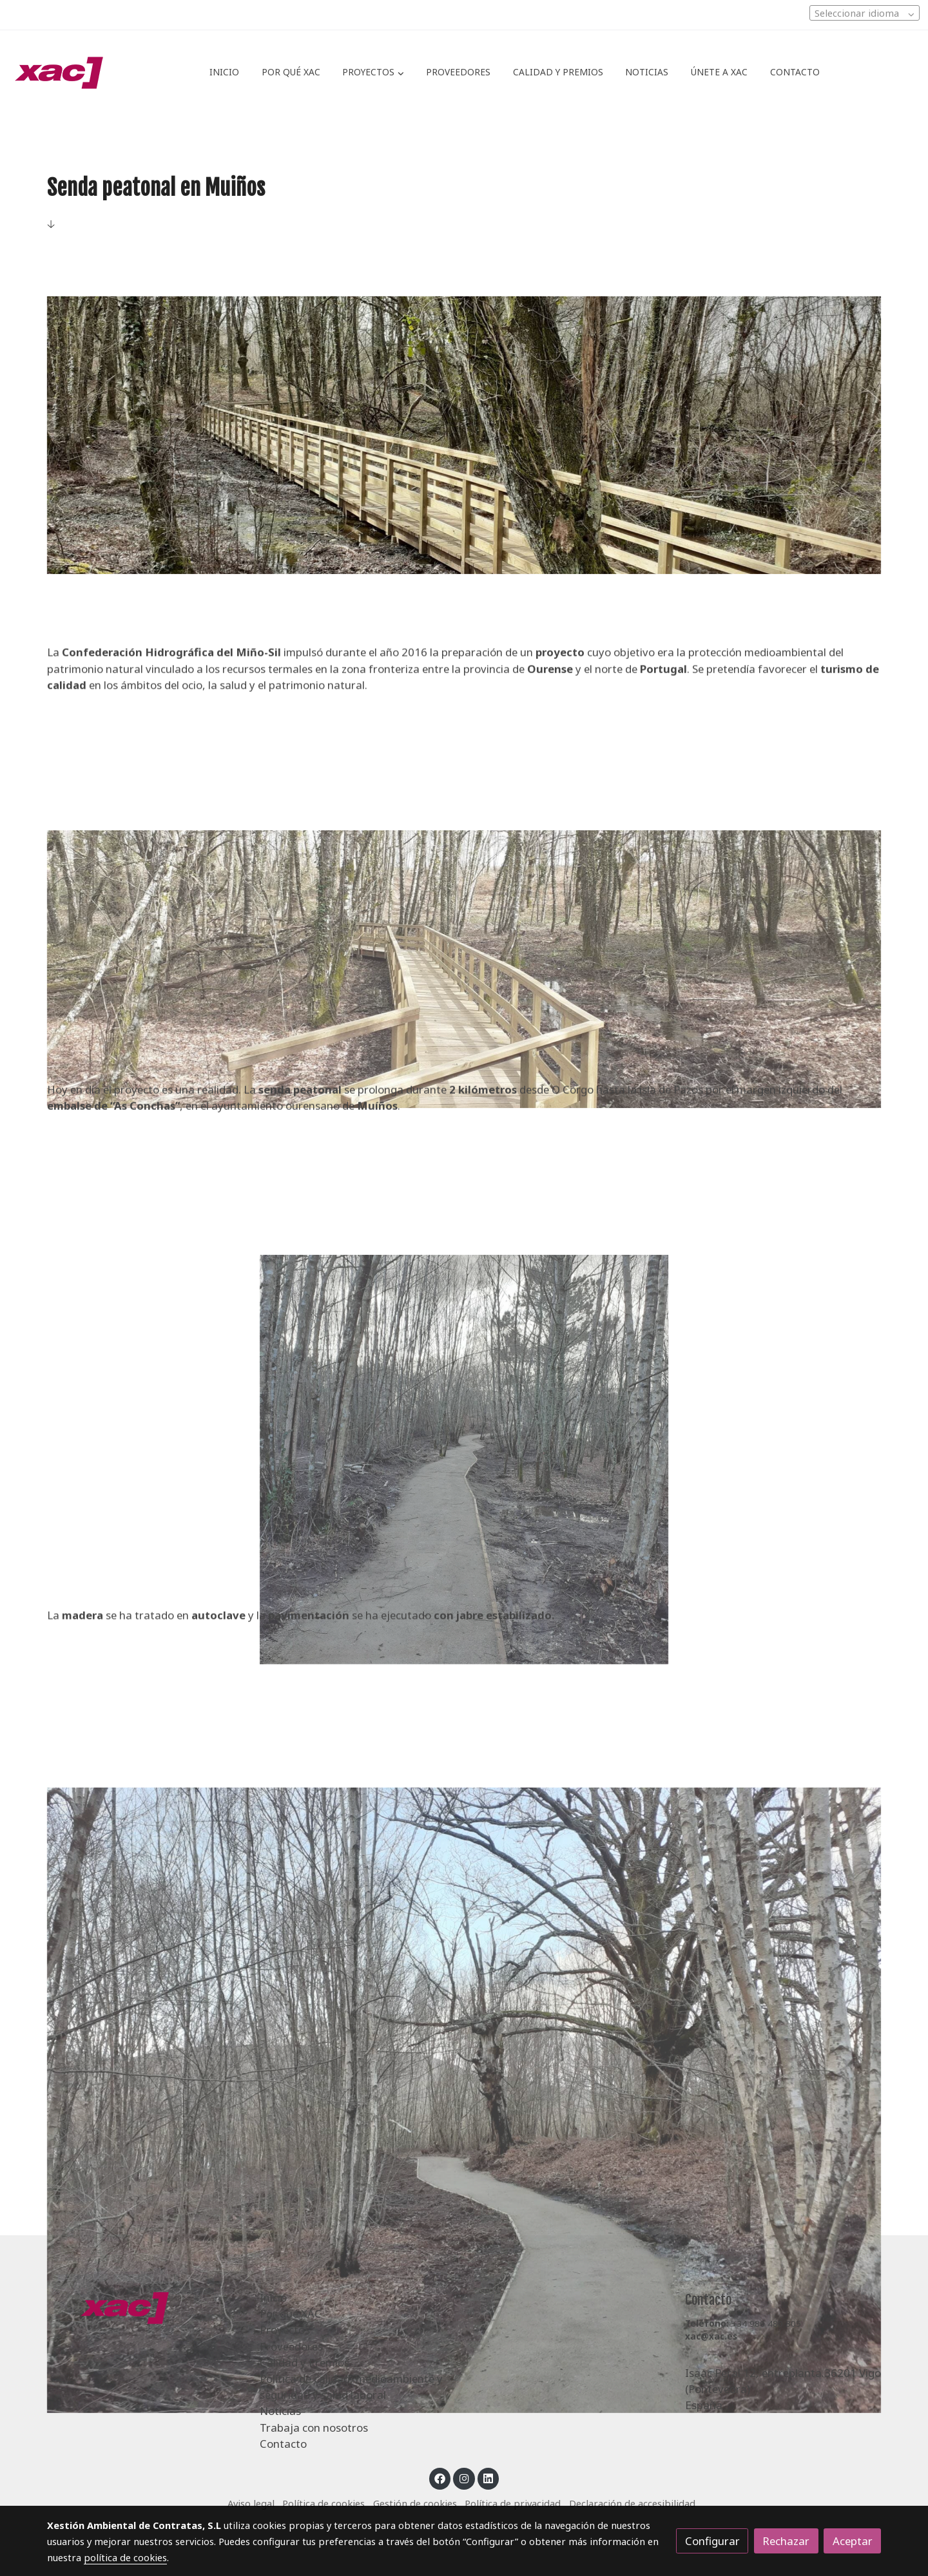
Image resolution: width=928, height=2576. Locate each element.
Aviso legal (251, 2503)
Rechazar (785, 2540)
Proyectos (285, 2329)
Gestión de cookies (415, 2503)
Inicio (273, 2297)
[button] (373, 72)
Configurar (712, 2540)
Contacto (283, 2443)
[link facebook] (440, 2477)
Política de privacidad (513, 2503)
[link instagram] (464, 2477)
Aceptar (853, 2540)
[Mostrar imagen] (464, 435)
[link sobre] (145, 2307)
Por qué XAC (291, 2313)
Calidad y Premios (304, 2362)
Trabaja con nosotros (314, 2427)
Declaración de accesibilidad (632, 2503)
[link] (59, 73)
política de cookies (125, 2557)
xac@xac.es (711, 2336)
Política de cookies (323, 2503)
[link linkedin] (488, 2477)
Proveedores (291, 2346)
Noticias (280, 2410)
